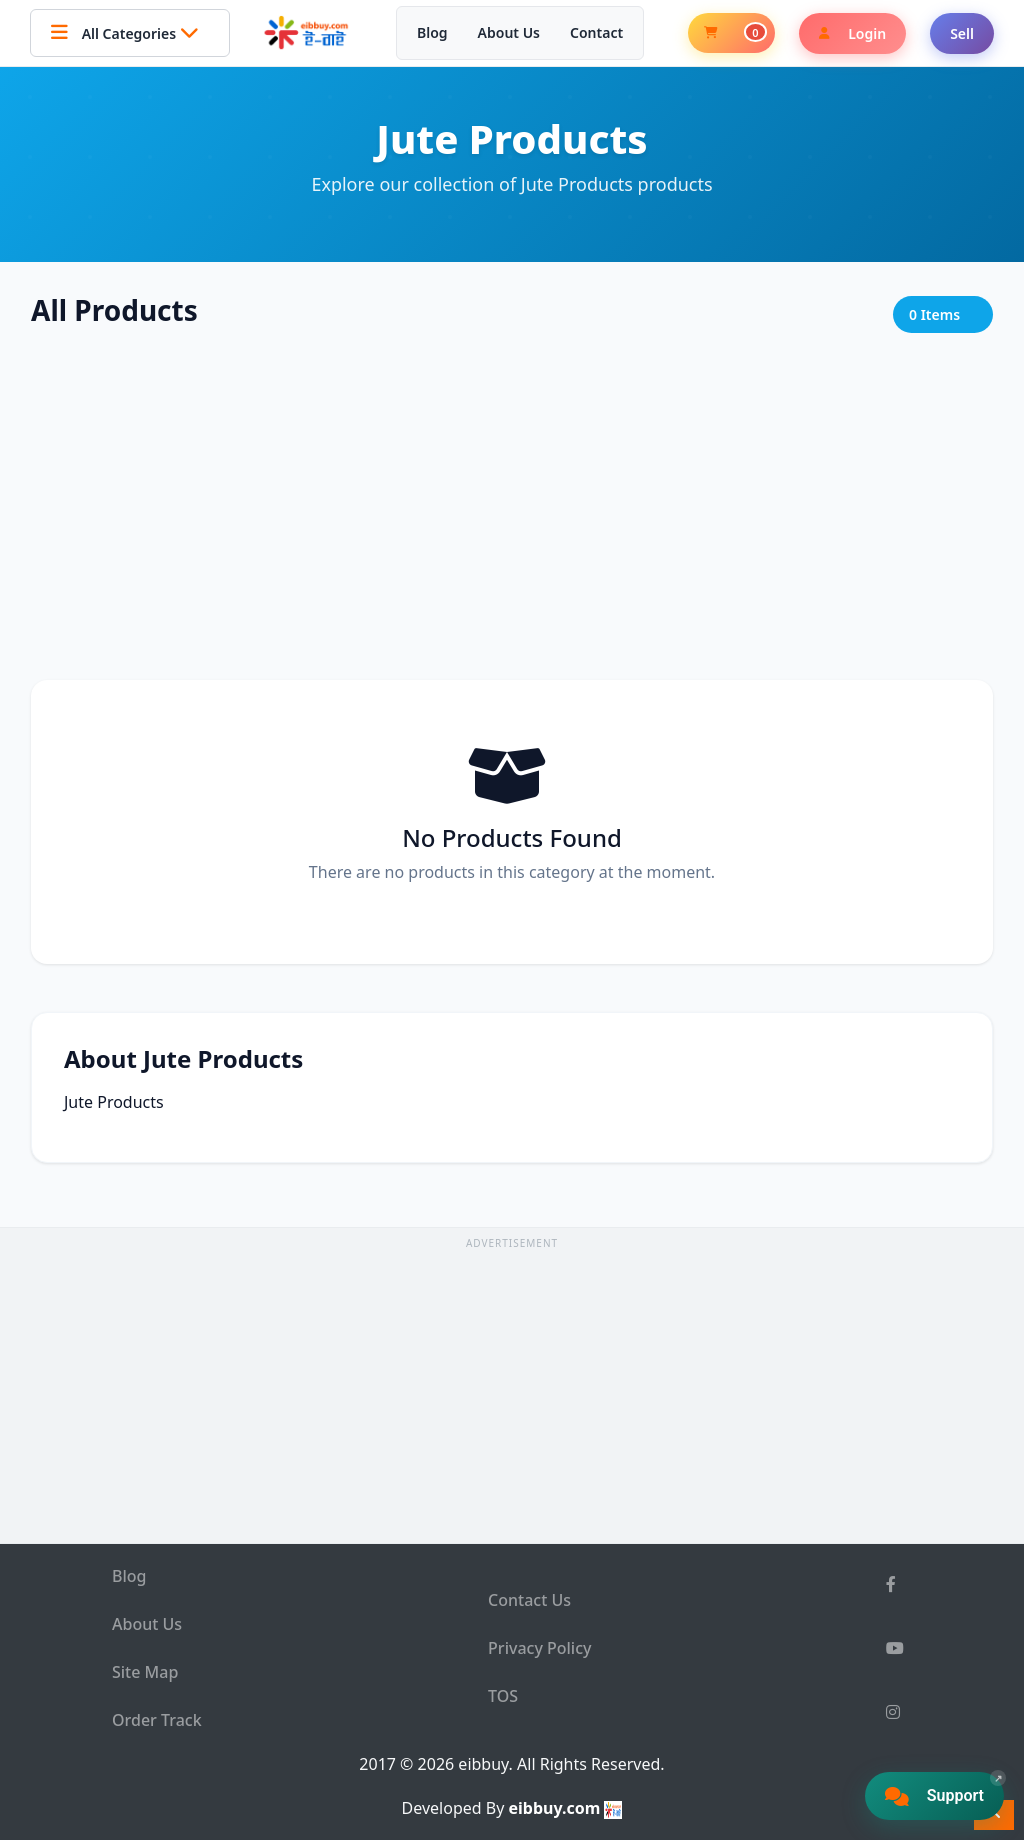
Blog (432, 32)
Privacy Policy (539, 1648)
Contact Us (529, 1600)
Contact (596, 32)
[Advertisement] (512, 508)
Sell (962, 33)
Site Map (145, 1672)
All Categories (130, 32)
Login (852, 33)
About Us (509, 32)
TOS (503, 1696)
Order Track (157, 1720)
